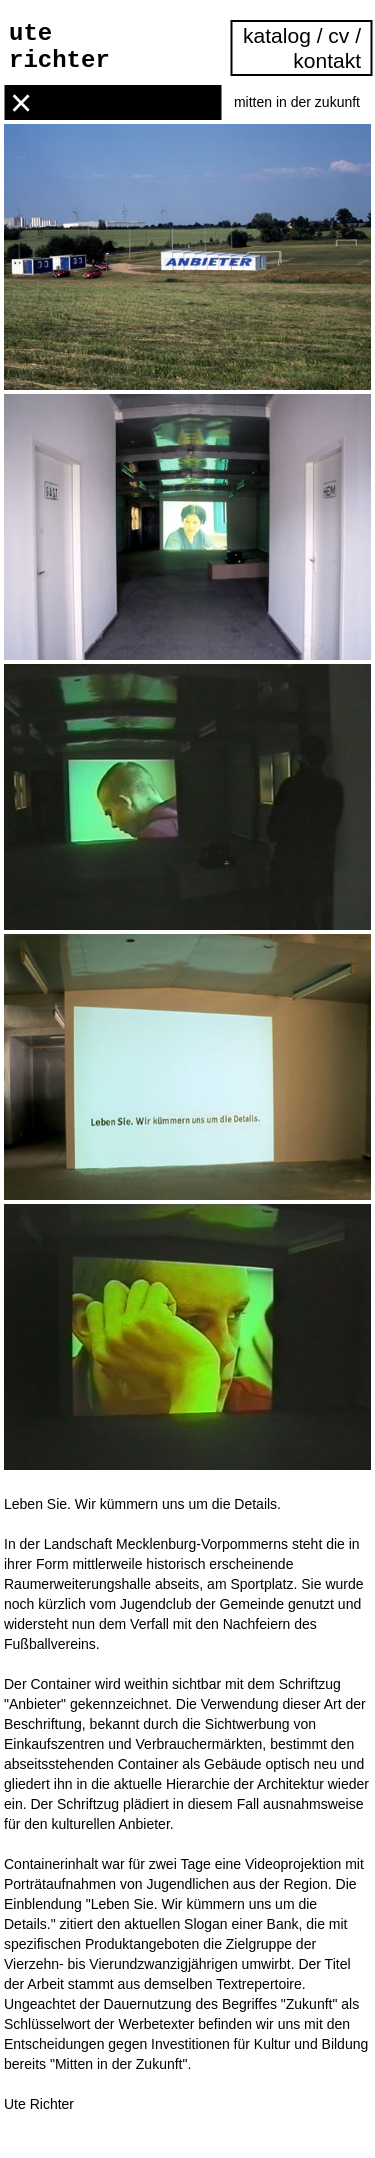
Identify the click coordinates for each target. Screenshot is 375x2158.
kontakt (327, 60)
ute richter (59, 47)
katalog (280, 35)
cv (338, 35)
